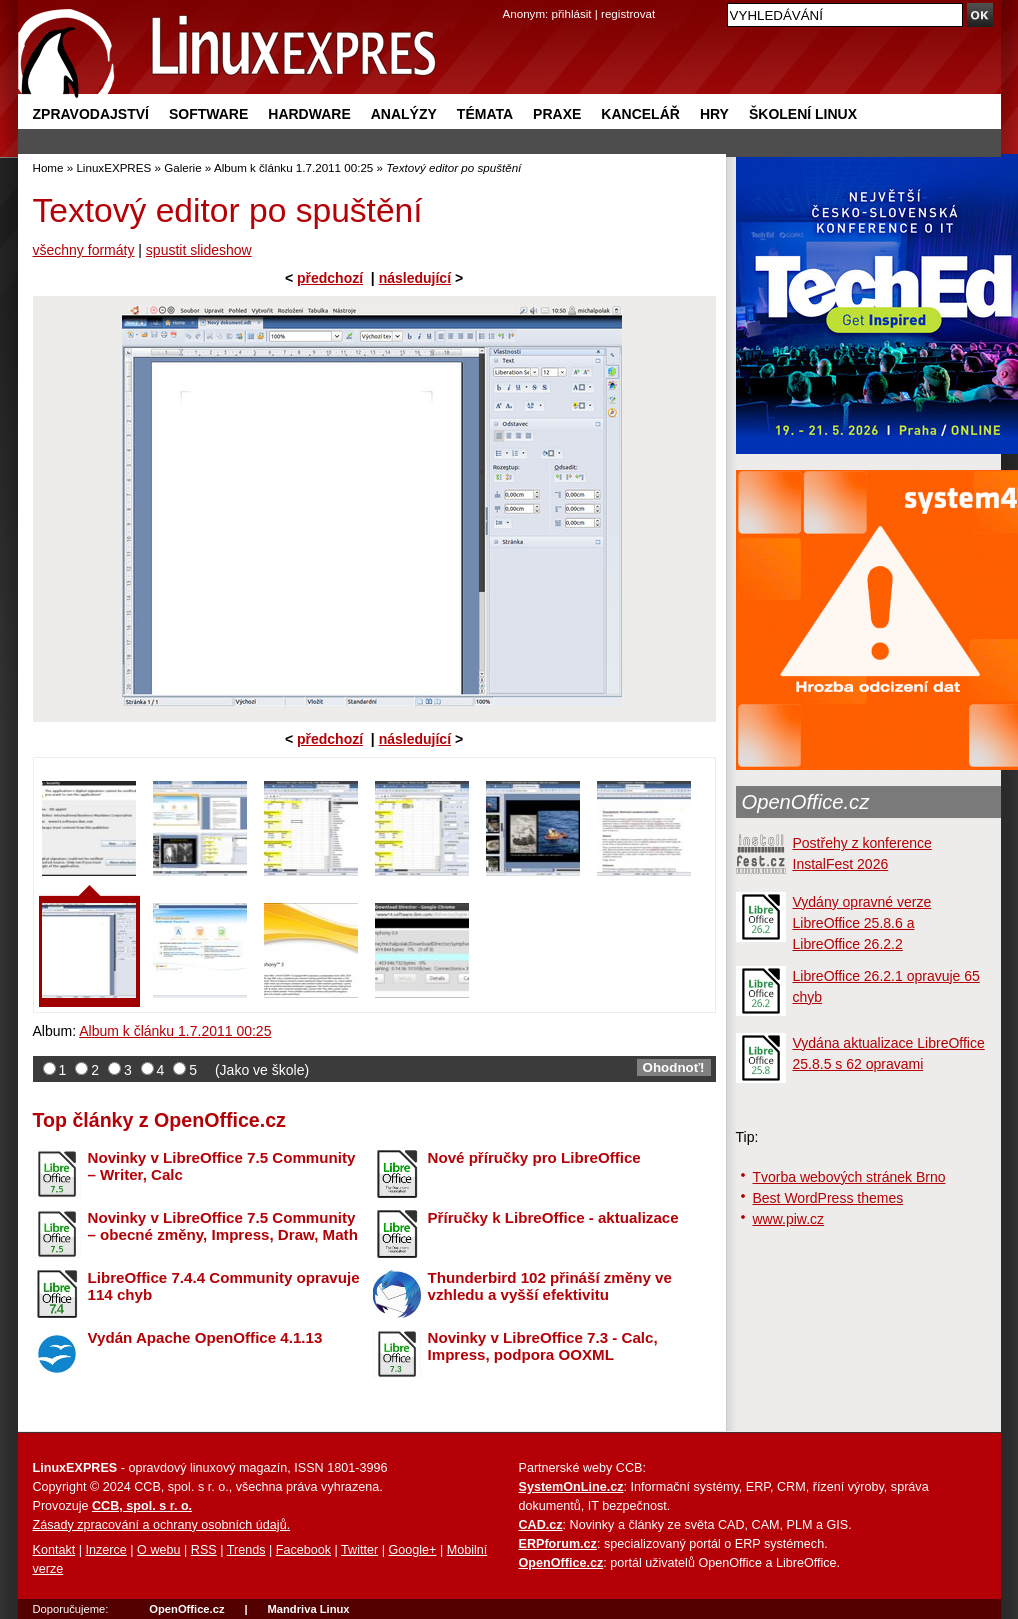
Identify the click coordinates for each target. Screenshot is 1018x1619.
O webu (158, 1550)
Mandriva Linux (308, 1609)
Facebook (303, 1550)
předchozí (330, 278)
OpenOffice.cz (806, 802)
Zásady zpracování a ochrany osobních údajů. (162, 1525)
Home (48, 167)
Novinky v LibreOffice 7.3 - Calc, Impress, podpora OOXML (543, 1346)
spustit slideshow (199, 250)
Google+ (412, 1550)
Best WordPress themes (828, 1198)
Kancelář (640, 114)
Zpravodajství (91, 114)
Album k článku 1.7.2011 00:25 (293, 167)
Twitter (359, 1550)
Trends (246, 1550)
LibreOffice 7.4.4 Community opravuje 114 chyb (224, 1286)
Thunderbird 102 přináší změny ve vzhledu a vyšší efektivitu (550, 1286)
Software (208, 114)
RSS (204, 1550)
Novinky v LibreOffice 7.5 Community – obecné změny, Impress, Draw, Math (223, 1226)
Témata (485, 114)
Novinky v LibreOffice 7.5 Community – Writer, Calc (222, 1166)
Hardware (309, 114)
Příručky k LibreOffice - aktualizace (553, 1217)
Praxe (557, 114)
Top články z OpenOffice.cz (159, 1120)
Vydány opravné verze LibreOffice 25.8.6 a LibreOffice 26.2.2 (862, 923)
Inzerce (106, 1550)
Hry (714, 114)
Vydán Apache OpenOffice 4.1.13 (205, 1337)
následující (415, 278)
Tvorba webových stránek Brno (849, 1177)
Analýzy (404, 114)
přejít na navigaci (509, 0)
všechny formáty (84, 250)
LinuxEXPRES (113, 167)
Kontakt (54, 1550)
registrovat (628, 13)
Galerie (182, 167)
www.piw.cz (789, 1219)
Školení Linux (803, 114)
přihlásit (572, 13)
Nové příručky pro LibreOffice (534, 1157)
